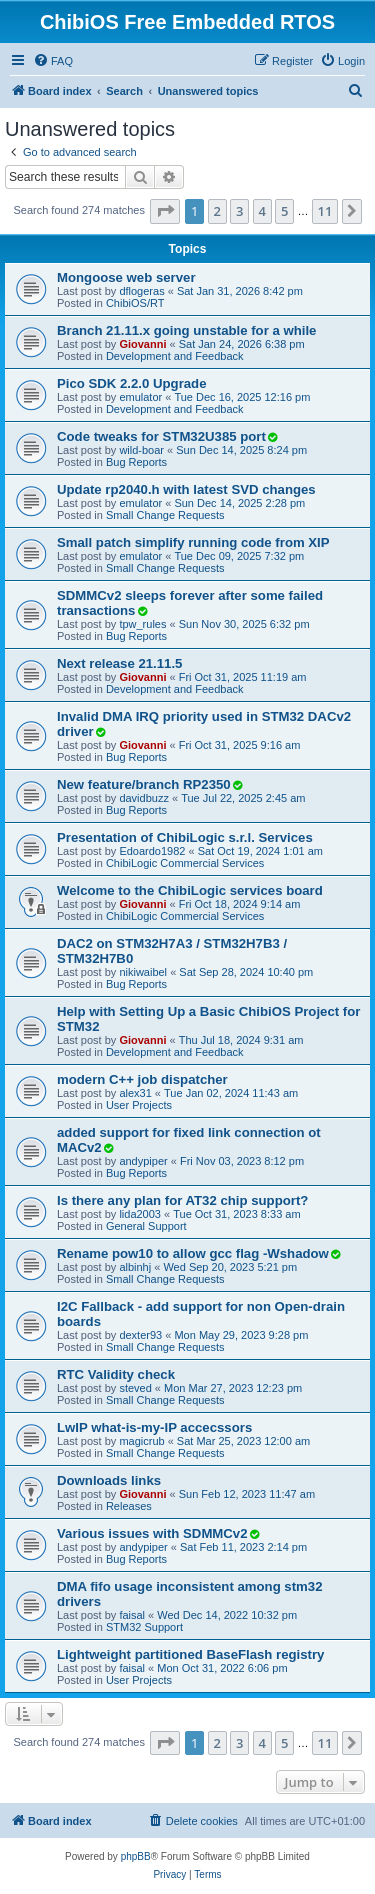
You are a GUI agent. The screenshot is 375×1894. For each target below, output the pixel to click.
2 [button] (217, 211)
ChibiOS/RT (135, 303)
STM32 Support (144, 1627)
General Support (146, 1226)
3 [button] (239, 211)
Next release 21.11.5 (119, 663)
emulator (140, 397)
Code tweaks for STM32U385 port (161, 436)
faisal (132, 1615)
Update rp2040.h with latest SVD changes (186, 489)
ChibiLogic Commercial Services (185, 863)
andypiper (143, 1161)
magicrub (141, 1441)
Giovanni (142, 344)
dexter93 (140, 1335)
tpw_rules (142, 624)
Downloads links (109, 1480)
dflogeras (141, 291)
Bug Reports (136, 462)
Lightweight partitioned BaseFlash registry (190, 1654)
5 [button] (284, 211)
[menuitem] (53, 61)
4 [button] (262, 211)
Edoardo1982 (152, 851)
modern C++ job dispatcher (142, 1079)
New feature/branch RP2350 (144, 784)
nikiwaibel (143, 972)
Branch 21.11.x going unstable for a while (186, 330)
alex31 (135, 1093)
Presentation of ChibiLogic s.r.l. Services (185, 837)
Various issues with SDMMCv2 (152, 1533)
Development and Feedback (175, 356)
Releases (129, 1506)
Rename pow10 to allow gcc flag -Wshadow (193, 1253)
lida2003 (140, 1214)
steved (135, 1388)
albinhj (135, 1267)
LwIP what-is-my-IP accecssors (154, 1427)
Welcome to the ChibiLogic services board (190, 890)
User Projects (139, 1105)
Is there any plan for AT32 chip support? (182, 1200)
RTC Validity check (116, 1374)
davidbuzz (144, 798)
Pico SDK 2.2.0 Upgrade (132, 383)
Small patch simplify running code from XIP (193, 542)
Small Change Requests (165, 515)
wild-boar (141, 450)
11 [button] (325, 211)
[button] (165, 211)
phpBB (136, 1856)
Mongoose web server (126, 277)
